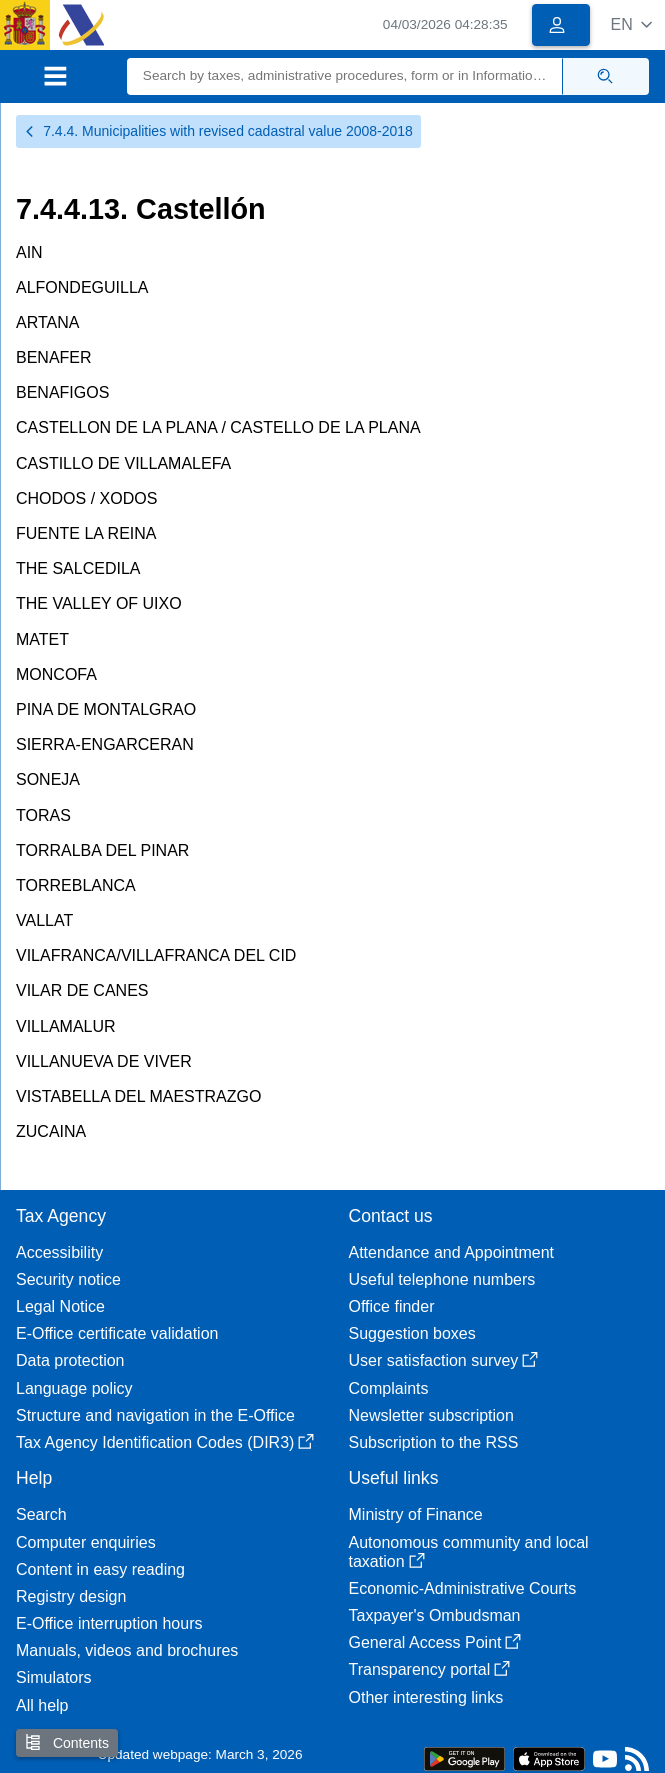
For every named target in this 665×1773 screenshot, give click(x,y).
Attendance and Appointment (452, 1252)
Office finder (392, 1306)
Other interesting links (426, 1697)
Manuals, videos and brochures (127, 1650)
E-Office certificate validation (117, 1333)
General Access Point (435, 1642)
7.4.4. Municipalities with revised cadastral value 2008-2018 (218, 131)
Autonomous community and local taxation (469, 1552)
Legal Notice (60, 1306)
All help (42, 1705)
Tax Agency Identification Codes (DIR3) (165, 1442)
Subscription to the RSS (434, 1442)
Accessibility (59, 1252)
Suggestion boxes (412, 1333)
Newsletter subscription (431, 1415)
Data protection (70, 1360)
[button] (631, 24)
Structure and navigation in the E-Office (155, 1415)
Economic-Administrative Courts (463, 1588)
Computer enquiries (86, 1542)
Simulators (54, 1677)
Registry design (71, 1596)
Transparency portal (430, 1669)
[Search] (345, 76)
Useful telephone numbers (442, 1279)
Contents (67, 1742)
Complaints (389, 1388)
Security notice (68, 1279)
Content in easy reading (100, 1569)
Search (41, 1514)
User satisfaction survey (444, 1360)
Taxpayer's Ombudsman (435, 1615)
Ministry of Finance (416, 1514)
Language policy (74, 1388)
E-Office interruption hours (109, 1623)
